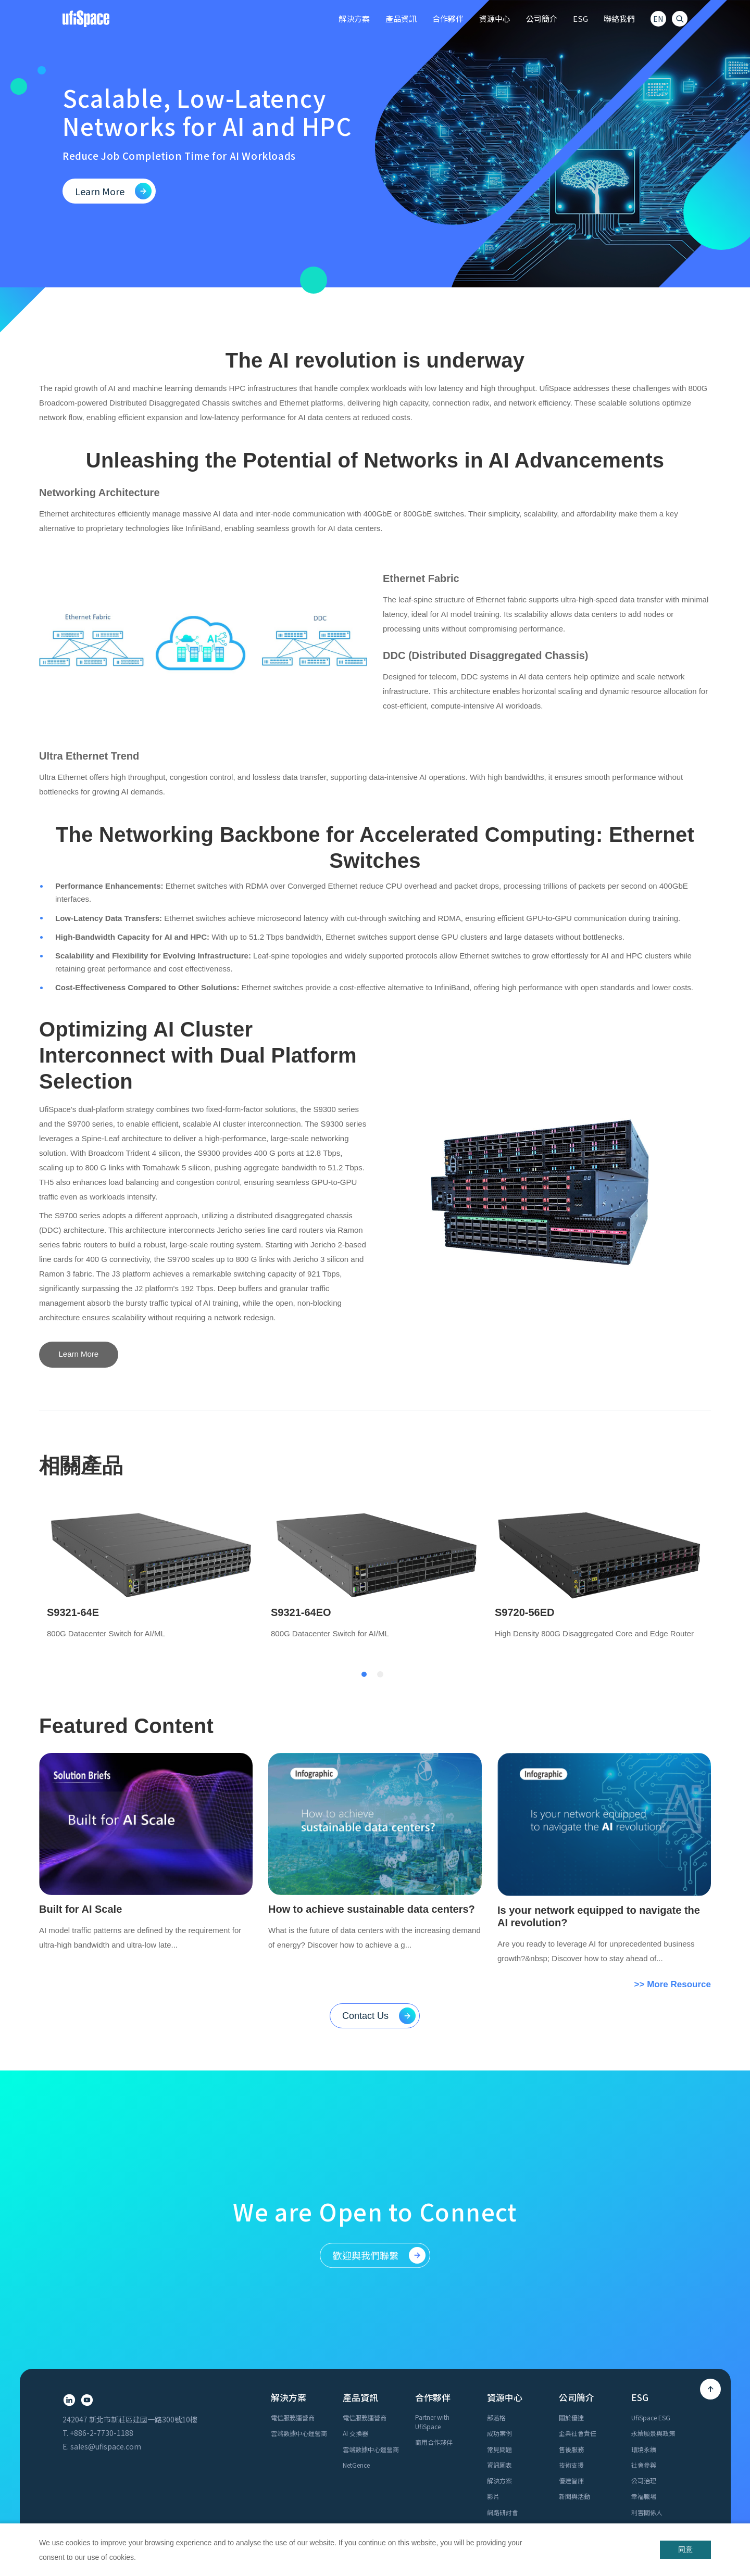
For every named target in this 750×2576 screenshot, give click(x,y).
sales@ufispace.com (105, 2316)
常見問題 (499, 2319)
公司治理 (643, 2350)
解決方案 (499, 2350)
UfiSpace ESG (650, 2287)
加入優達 (283, 2474)
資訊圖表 (499, 2334)
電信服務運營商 (293, 2287)
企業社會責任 (577, 2303)
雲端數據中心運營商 (299, 2303)
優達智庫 (571, 2350)
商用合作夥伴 (434, 2311)
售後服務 (571, 2319)
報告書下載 (646, 2413)
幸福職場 (643, 2366)
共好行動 (643, 2397)
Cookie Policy (668, 2513)
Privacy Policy (616, 2513)
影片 (493, 2366)
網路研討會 (502, 2382)
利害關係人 (646, 2382)
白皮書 (496, 2397)
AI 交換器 (355, 2303)
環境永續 (643, 2319)
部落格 (496, 2287)
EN (658, 19)
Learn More (79, 1353)
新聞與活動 (574, 2366)
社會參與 (643, 2334)
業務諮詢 (283, 2459)
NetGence (356, 2334)
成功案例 (499, 2303)
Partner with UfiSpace (432, 2291)
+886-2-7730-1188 (101, 2302)
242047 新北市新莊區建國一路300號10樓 (130, 2289)
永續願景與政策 (653, 2303)
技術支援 (571, 2334)
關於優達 (571, 2287)
